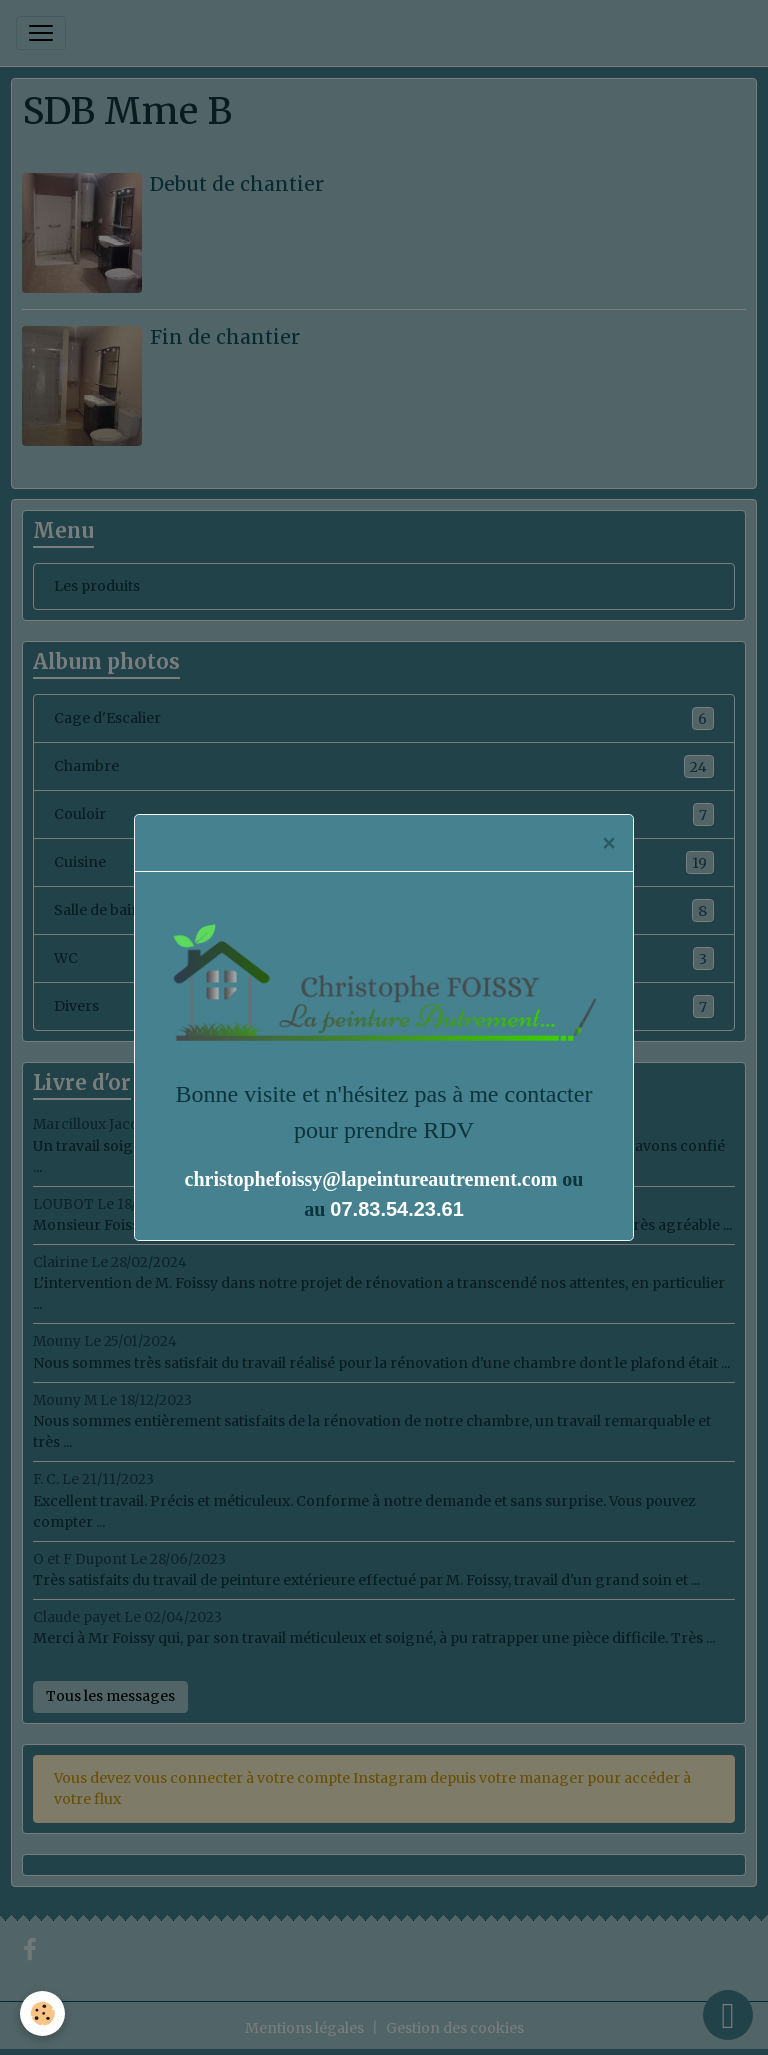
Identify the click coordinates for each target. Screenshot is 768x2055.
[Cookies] (42, 2013)
